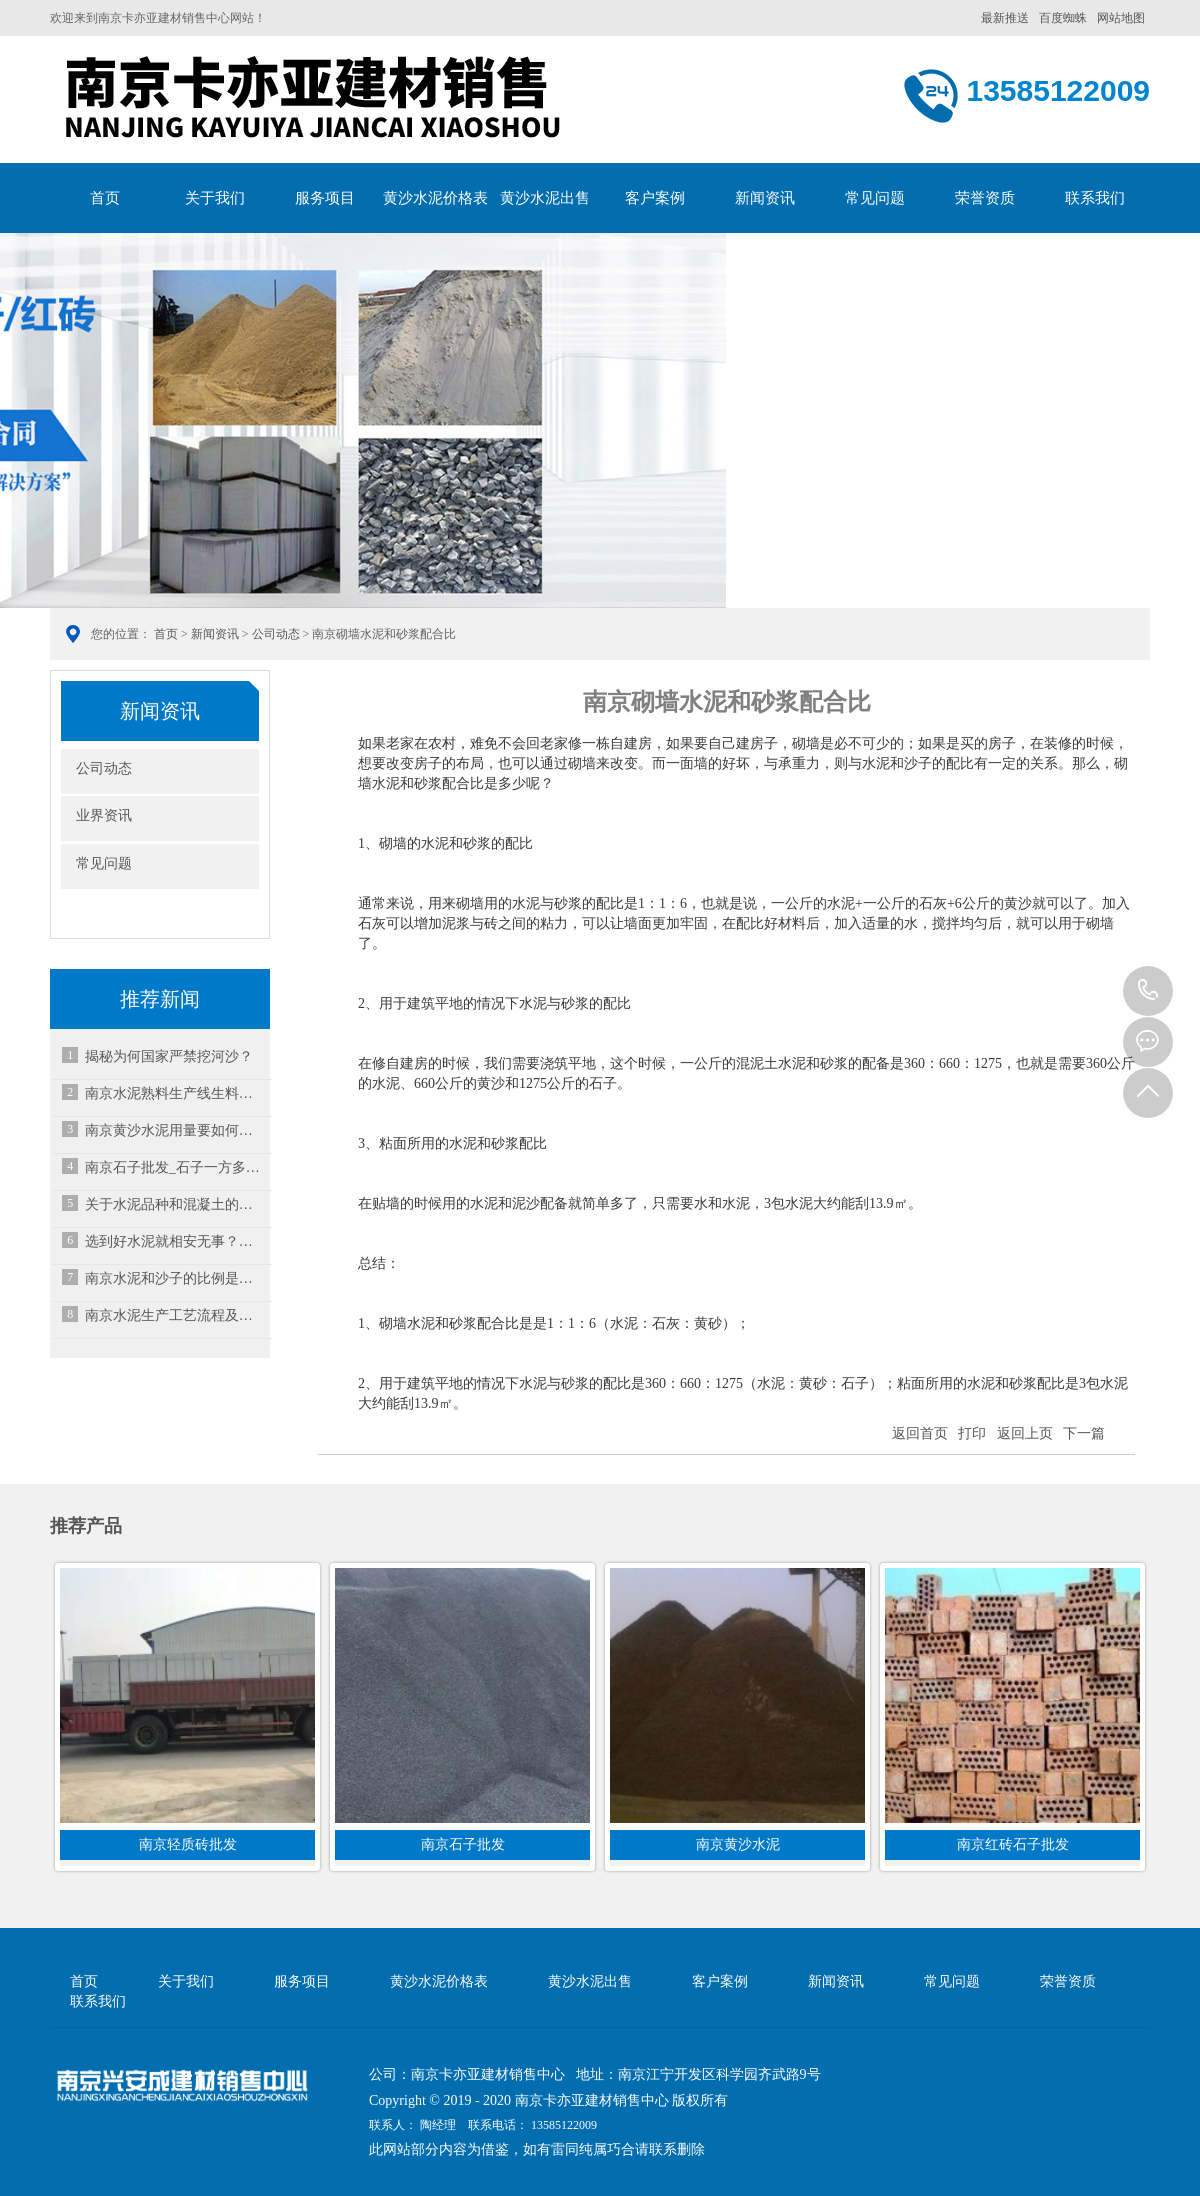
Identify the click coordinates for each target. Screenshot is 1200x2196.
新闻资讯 (765, 198)
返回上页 (1025, 1433)
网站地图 (1121, 18)
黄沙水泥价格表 (435, 198)
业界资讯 (104, 815)
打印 (972, 1433)
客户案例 (655, 198)
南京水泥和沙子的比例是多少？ (175, 1278)
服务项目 (325, 198)
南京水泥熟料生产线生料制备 (175, 1093)
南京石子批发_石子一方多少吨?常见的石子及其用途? (175, 1167)
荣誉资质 (985, 198)
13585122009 (1148, 991)
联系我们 (1095, 198)
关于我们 (215, 198)
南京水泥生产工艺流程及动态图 (175, 1315)
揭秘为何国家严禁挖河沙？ (169, 1056)
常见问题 (875, 198)
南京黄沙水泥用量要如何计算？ (175, 1130)
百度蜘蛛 (1063, 18)
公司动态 (276, 634)
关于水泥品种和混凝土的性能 (175, 1204)
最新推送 (1005, 18)
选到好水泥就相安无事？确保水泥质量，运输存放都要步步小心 (175, 1241)
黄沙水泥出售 (545, 198)
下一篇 (1084, 1433)
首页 (105, 198)
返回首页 (920, 1433)
